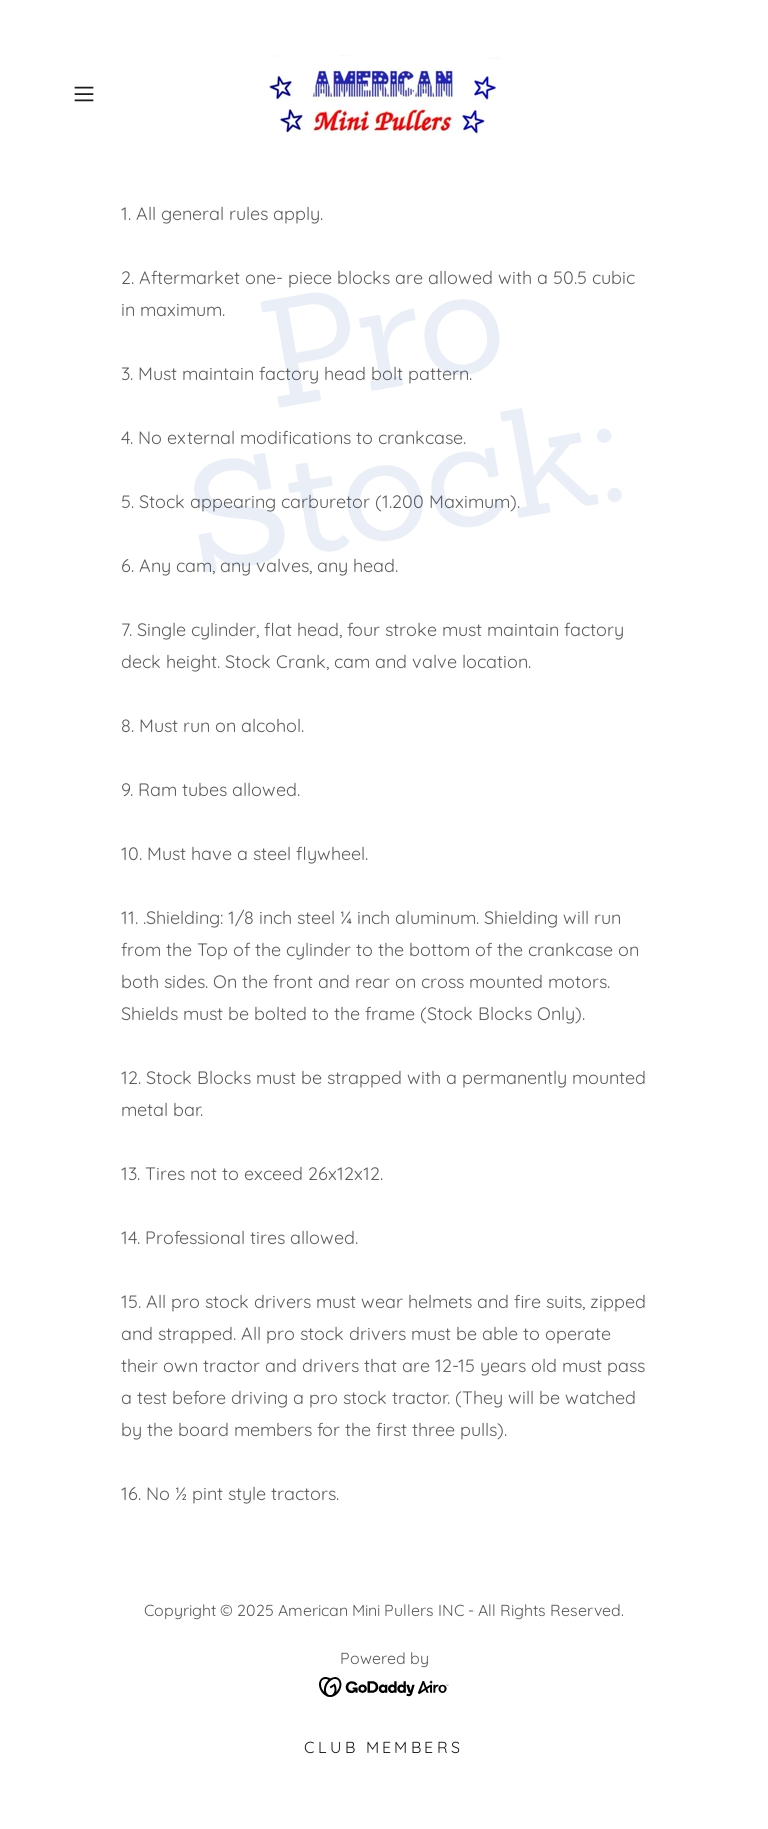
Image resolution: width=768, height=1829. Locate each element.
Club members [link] (383, 1747)
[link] (384, 94)
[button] (112, 94)
